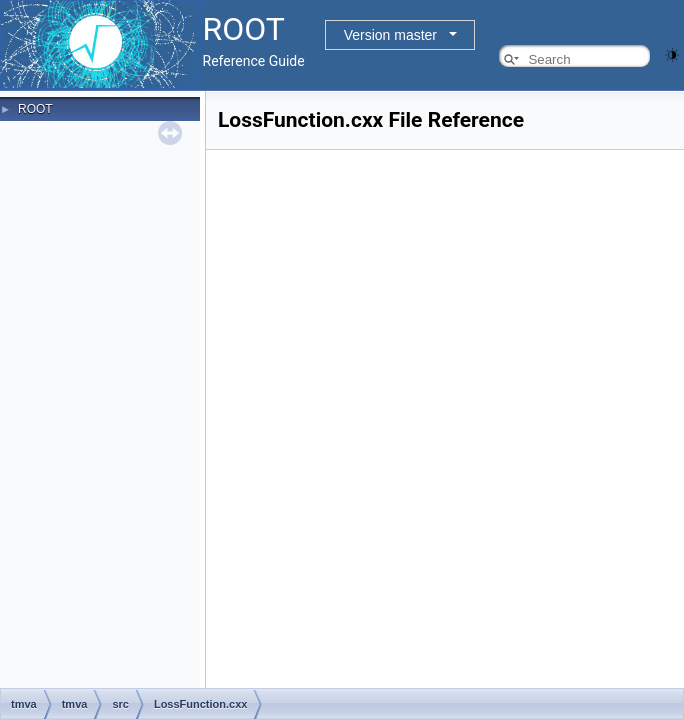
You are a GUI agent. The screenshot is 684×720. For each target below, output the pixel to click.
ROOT (35, 109)
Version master (390, 35)
